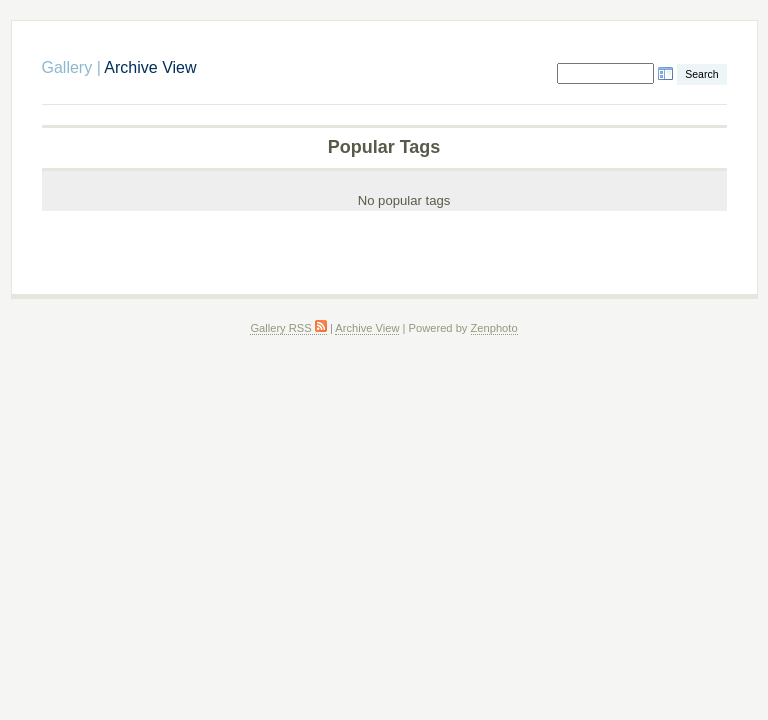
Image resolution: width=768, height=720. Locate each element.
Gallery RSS (288, 328)
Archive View (367, 328)
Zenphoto (494, 328)
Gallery (67, 67)
